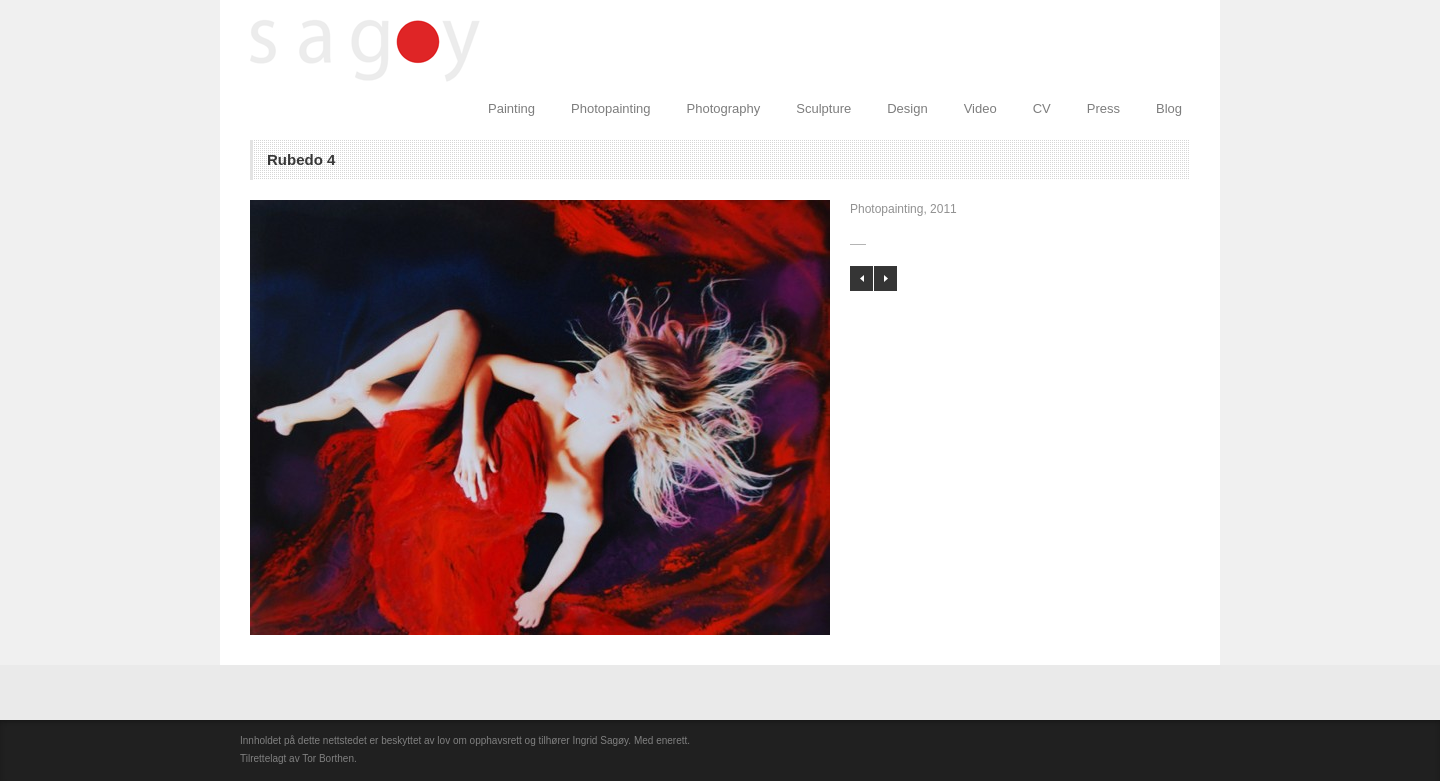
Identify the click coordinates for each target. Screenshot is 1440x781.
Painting (511, 108)
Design (907, 108)
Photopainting (611, 108)
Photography (724, 108)
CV (1042, 108)
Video (980, 108)
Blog (1169, 108)
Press (1103, 108)
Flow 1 (861, 278)
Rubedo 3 (885, 278)
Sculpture (823, 108)
